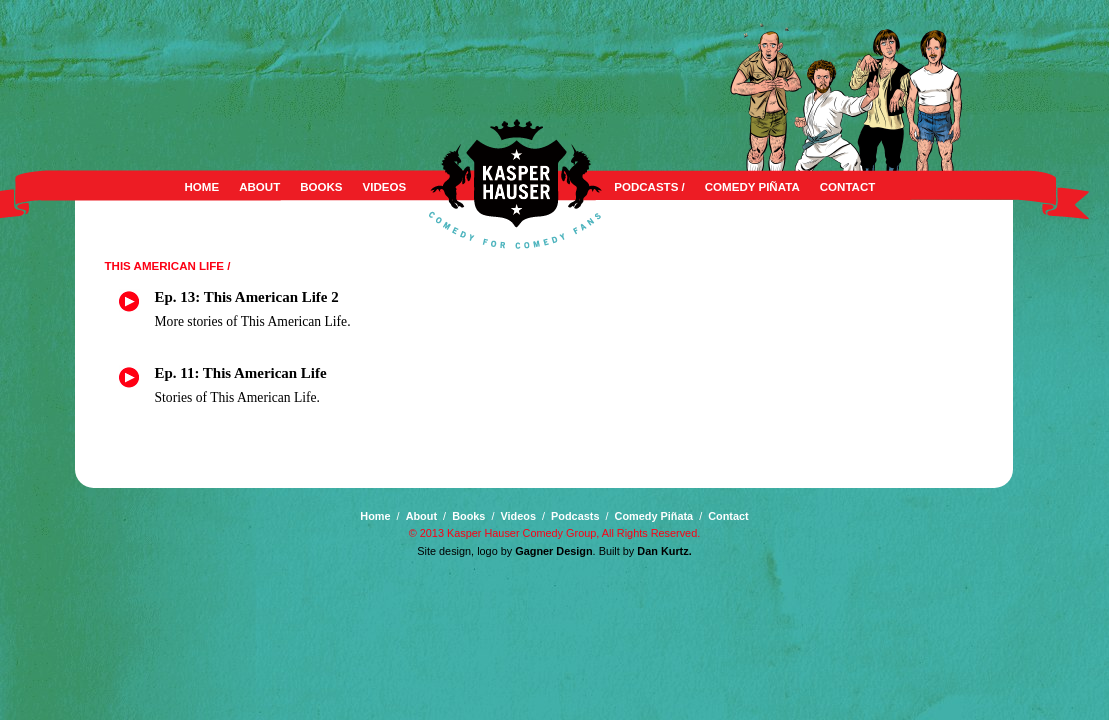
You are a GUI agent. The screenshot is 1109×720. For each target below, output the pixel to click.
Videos (385, 187)
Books (321, 187)
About (259, 187)
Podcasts (575, 516)
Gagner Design (553, 551)
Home (202, 187)
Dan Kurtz (662, 551)
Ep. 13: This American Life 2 (247, 297)
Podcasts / (649, 187)
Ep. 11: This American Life (241, 373)
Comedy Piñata (752, 187)
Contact (848, 187)
